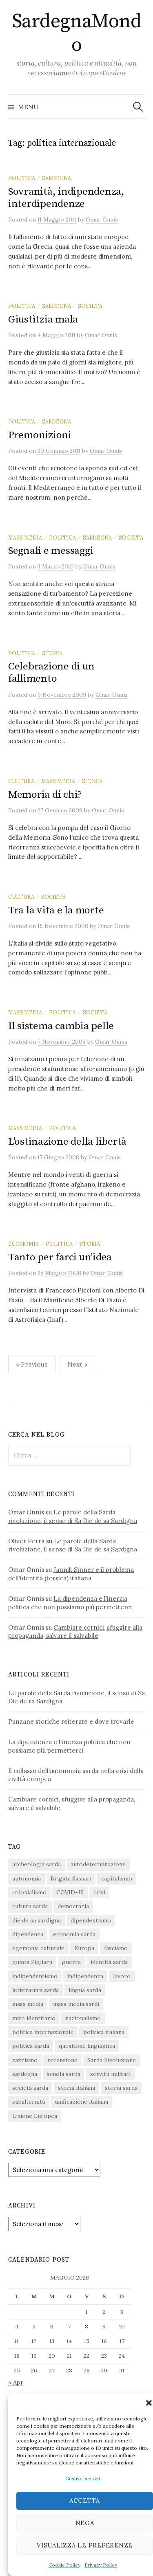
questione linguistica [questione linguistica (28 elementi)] (87, 2045)
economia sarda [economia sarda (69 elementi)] (74, 1934)
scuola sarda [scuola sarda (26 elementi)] (63, 2074)
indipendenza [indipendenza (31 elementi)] (85, 1976)
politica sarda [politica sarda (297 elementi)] (30, 2045)
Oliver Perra (26, 1541)
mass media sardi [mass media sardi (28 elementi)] (76, 2004)
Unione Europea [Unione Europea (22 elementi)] (34, 2116)
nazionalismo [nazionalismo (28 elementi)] (83, 2018)
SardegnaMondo (76, 33)
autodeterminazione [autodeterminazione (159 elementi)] (98, 1864)
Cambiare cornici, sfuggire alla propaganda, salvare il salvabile (75, 1632)
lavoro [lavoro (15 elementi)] (122, 1976)
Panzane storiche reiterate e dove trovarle (71, 1721)
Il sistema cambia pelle (61, 1026)
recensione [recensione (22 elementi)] (62, 2060)
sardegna (56, 178)
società (90, 306)
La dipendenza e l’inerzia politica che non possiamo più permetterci (70, 1603)
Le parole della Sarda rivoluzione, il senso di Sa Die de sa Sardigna (72, 1516)
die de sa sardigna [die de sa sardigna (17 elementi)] (36, 1920)
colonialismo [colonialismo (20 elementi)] (29, 1892)
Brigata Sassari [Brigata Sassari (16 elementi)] (71, 1878)
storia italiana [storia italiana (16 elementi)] (76, 2087)
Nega (84, 2523)
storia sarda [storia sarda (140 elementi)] (121, 2087)
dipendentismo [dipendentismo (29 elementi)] (91, 1920)
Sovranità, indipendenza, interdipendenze (66, 197)
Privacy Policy (100, 2565)
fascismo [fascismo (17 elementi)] (116, 1948)
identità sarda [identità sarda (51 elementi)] (109, 1962)
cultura (21, 781)
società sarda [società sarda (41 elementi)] (30, 2087)
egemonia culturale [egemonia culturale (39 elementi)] (38, 1948)
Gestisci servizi (82, 2478)
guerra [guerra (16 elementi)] (71, 1962)
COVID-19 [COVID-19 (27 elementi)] (70, 1892)
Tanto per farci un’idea (60, 1257)
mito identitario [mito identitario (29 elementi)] (33, 2018)
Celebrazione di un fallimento (51, 672)
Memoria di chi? (45, 794)
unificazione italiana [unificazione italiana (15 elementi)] (81, 2101)
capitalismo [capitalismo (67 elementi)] (116, 1878)
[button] (149, 2403)
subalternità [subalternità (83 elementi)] (28, 2101)
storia (52, 653)
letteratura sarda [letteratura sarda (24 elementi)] (35, 1990)
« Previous (32, 1364)
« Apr (15, 2382)
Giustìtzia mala (43, 319)
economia (23, 1243)
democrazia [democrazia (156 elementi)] (73, 1906)
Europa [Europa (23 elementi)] (84, 1948)
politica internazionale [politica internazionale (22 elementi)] (42, 2032)
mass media (25, 537)
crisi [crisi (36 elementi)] (99, 1892)
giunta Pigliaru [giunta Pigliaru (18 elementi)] (32, 1962)
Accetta (84, 2500)
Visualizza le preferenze (85, 2545)
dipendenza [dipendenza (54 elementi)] (27, 1934)
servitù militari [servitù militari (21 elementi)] (110, 2074)
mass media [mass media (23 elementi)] (27, 2004)
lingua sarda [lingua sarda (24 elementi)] (85, 1990)
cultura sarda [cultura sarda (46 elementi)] (30, 1906)
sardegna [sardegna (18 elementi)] (24, 2074)
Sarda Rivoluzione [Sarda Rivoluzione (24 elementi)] (111, 2060)
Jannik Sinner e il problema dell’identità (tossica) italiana (71, 1574)
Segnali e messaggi (50, 550)
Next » (77, 1364)
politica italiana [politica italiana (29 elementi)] (103, 2032)
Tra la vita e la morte (56, 910)
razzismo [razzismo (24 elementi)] (25, 2060)
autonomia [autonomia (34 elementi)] (26, 1878)
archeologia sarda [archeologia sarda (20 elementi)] (36, 1864)
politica (21, 178)
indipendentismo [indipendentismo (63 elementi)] (35, 1976)
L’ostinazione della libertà (67, 1141)
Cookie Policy (64, 2565)
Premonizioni (39, 435)
